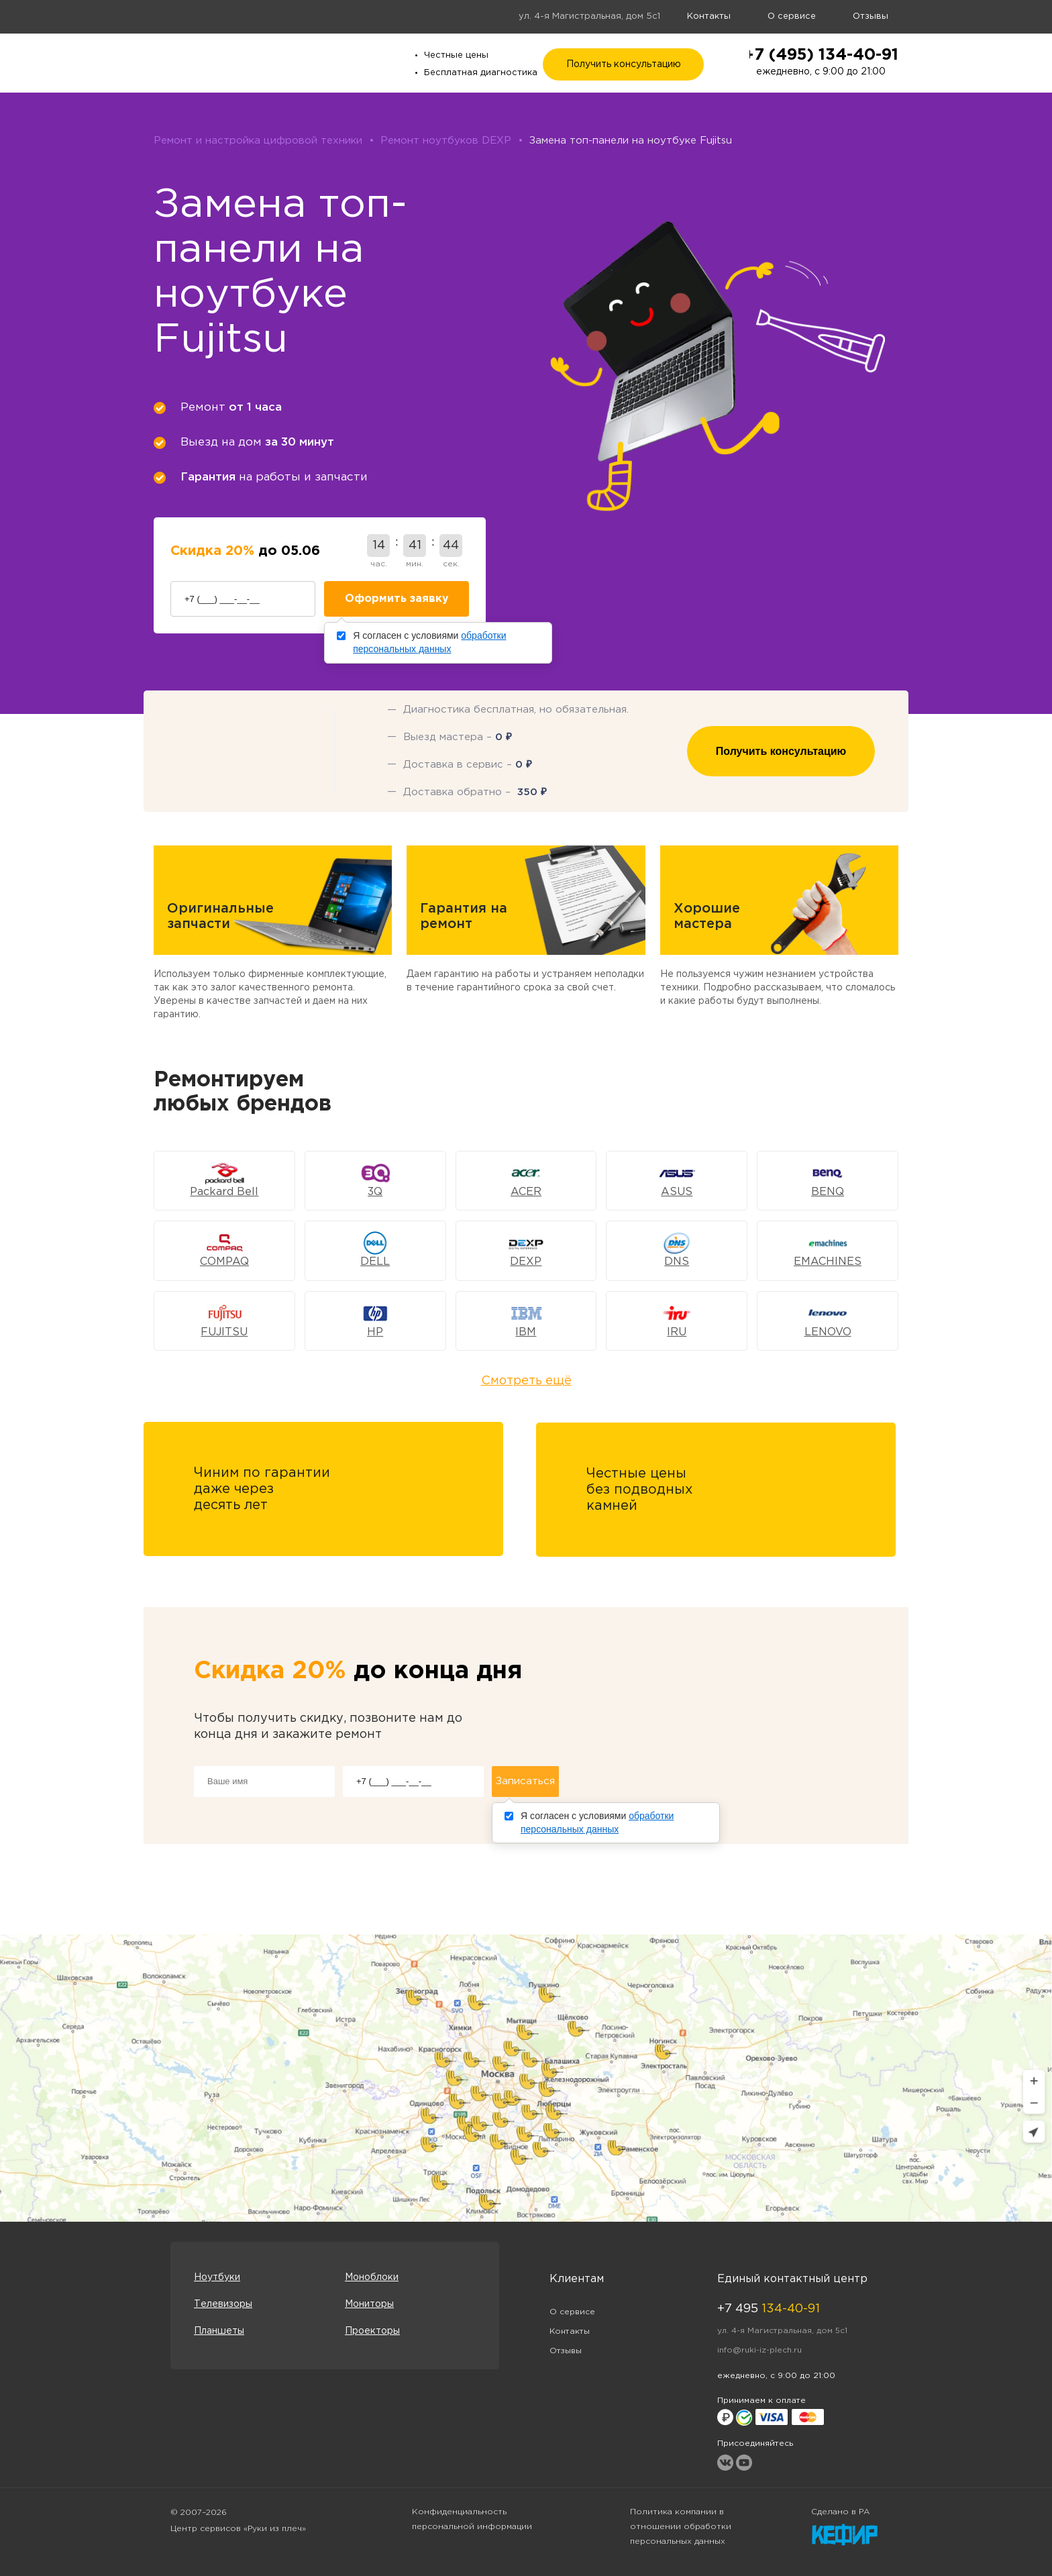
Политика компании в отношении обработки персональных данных (680, 2526)
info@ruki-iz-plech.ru (759, 2350)
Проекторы (372, 2331)
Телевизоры (223, 2304)
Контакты (709, 16)
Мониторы (369, 2304)
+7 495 (768, 2309)
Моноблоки (372, 2277)
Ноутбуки (217, 2277)
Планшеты (219, 2331)
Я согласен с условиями (429, 642)
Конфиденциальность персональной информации (472, 2519)
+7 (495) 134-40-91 (820, 55)
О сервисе (792, 16)
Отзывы (870, 16)
